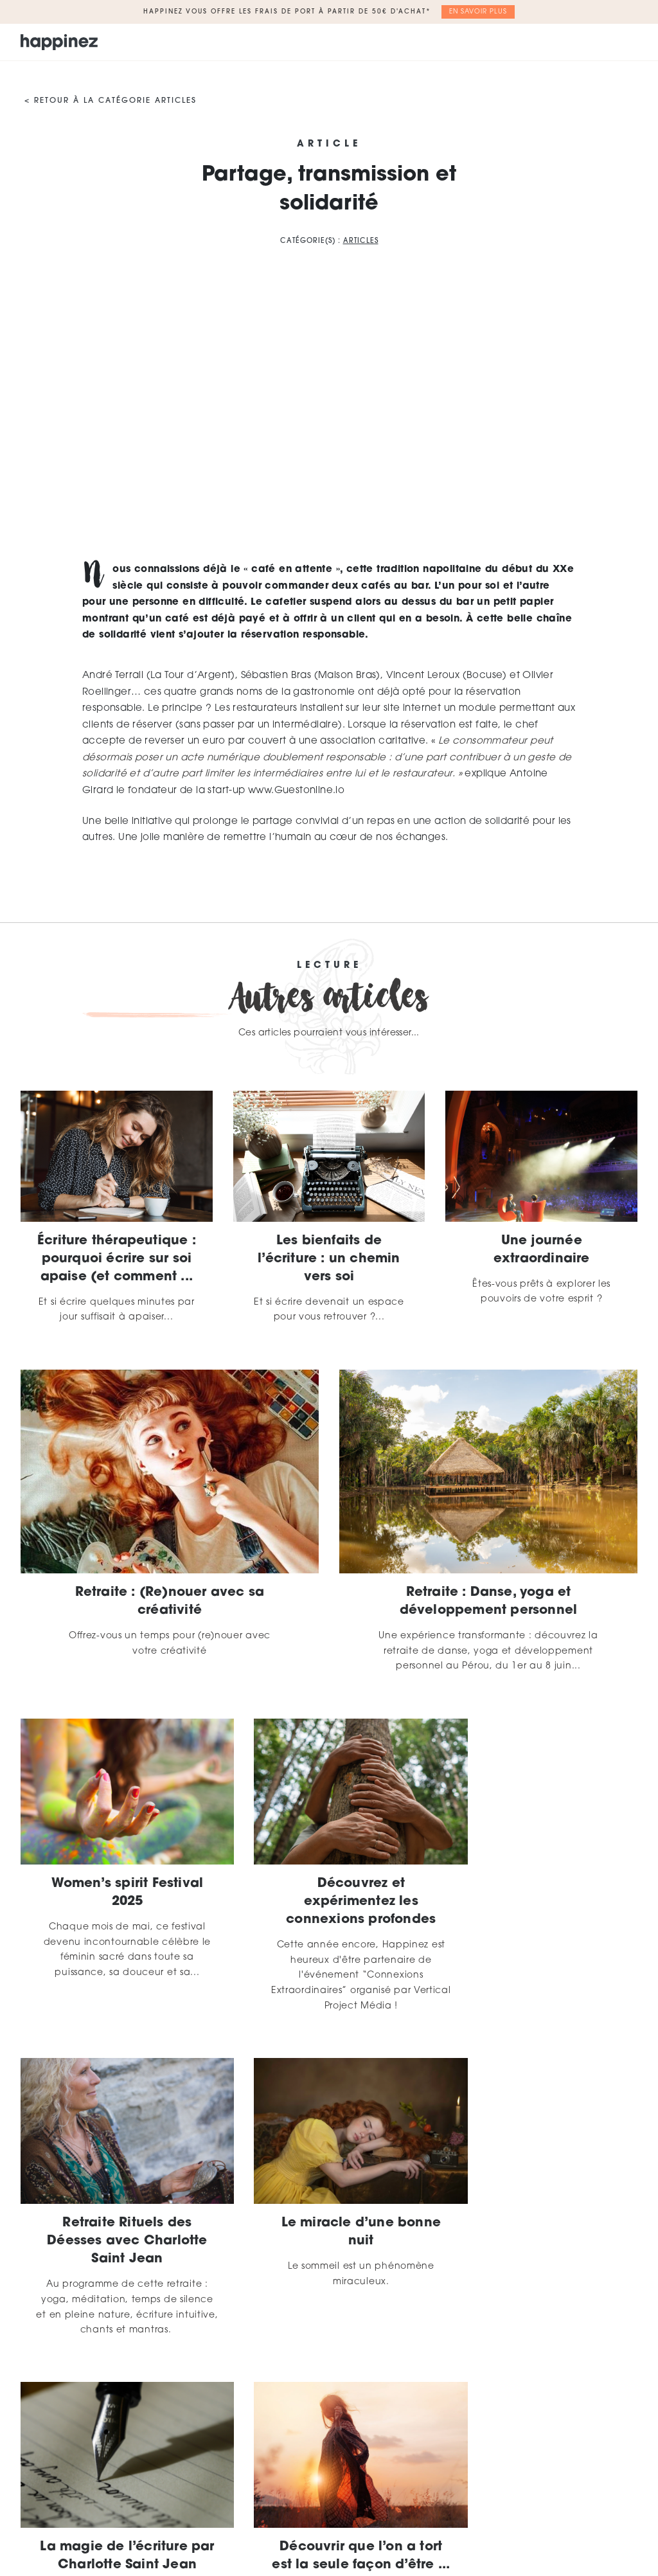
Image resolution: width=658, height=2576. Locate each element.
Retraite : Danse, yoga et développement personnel (489, 1601)
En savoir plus (478, 11)
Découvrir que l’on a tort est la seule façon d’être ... (541, 2212)
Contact (570, 2504)
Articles (360, 241)
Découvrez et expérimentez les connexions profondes (329, 1887)
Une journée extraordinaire (542, 1250)
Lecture (329, 966)
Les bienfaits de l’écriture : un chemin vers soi (329, 1259)
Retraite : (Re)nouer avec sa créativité (170, 1601)
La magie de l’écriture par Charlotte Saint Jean (328, 2212)
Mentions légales (424, 2504)
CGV (525, 2504)
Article (329, 144)
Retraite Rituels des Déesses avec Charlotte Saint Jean (541, 1887)
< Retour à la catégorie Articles (110, 101)
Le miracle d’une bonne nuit (116, 2203)
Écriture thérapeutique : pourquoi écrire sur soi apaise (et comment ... (116, 1259)
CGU (489, 2504)
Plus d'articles (329, 2375)
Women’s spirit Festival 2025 (116, 1878)
